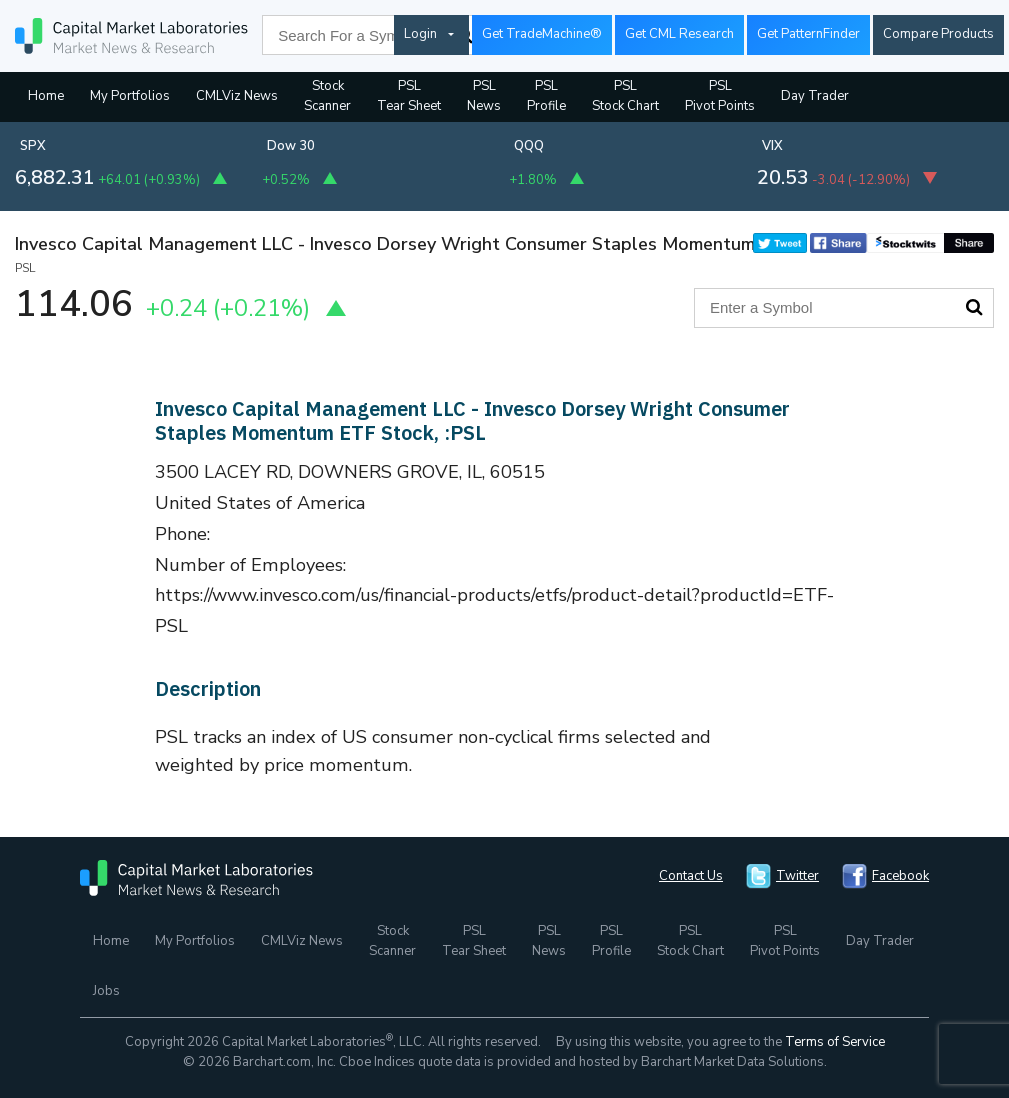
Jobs (106, 991)
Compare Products (938, 34)
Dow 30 (291, 146)
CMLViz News (237, 96)
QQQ (529, 146)
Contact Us (691, 876)
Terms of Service (835, 1042)
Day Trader (815, 96)
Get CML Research (679, 34)
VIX (772, 146)
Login (420, 34)
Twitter (797, 876)
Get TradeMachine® (542, 34)
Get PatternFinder (808, 34)
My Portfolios (130, 96)
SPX (33, 146)
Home (46, 96)
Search (974, 307)
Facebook (900, 876)
